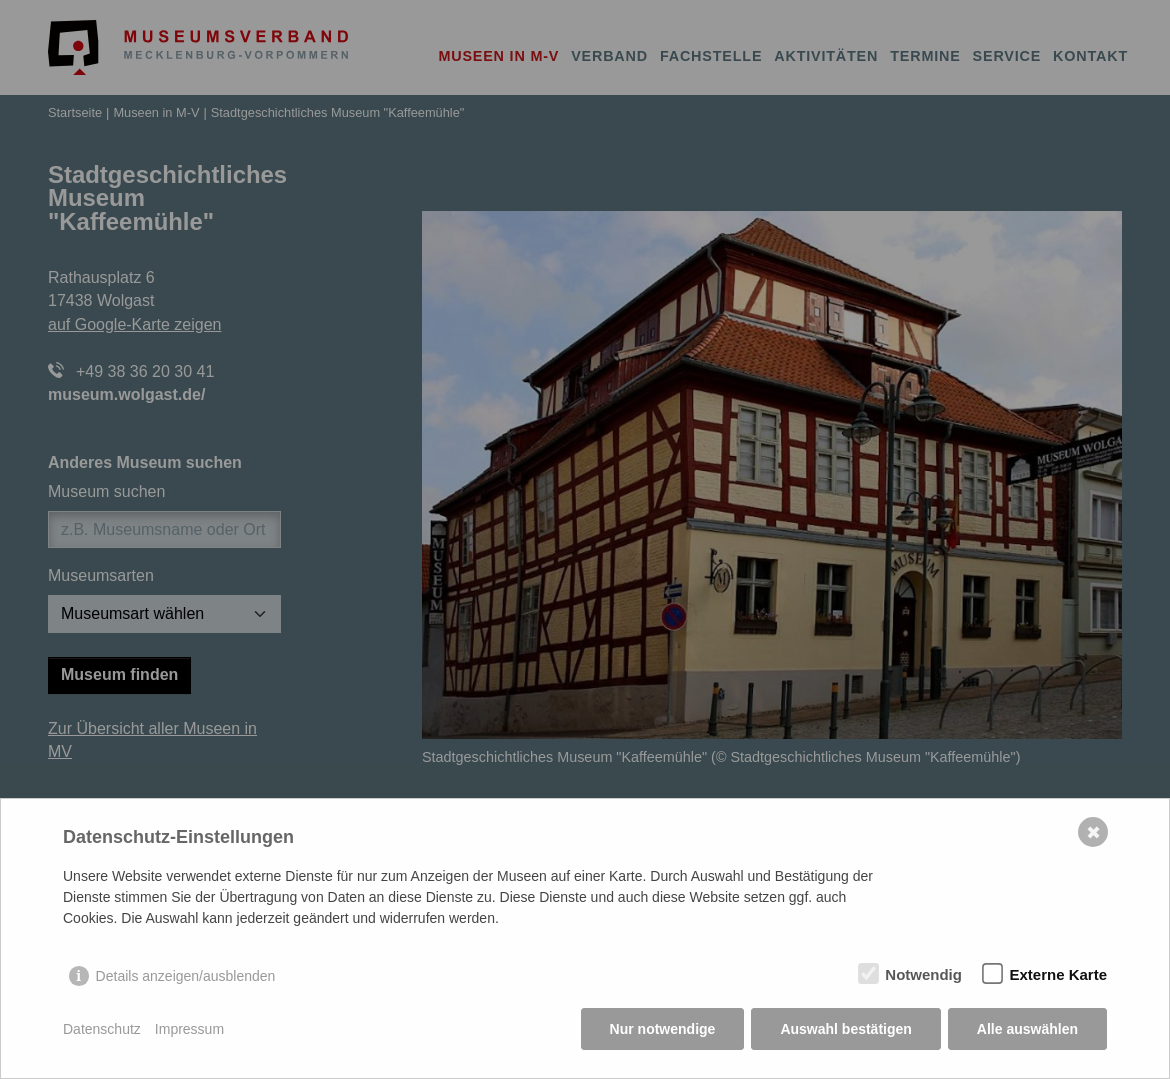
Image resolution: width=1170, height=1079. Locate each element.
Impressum (189, 1029)
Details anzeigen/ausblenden (186, 976)
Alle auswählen (1027, 1029)
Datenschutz (102, 1029)
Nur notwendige (663, 1029)
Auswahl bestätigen (845, 1029)
